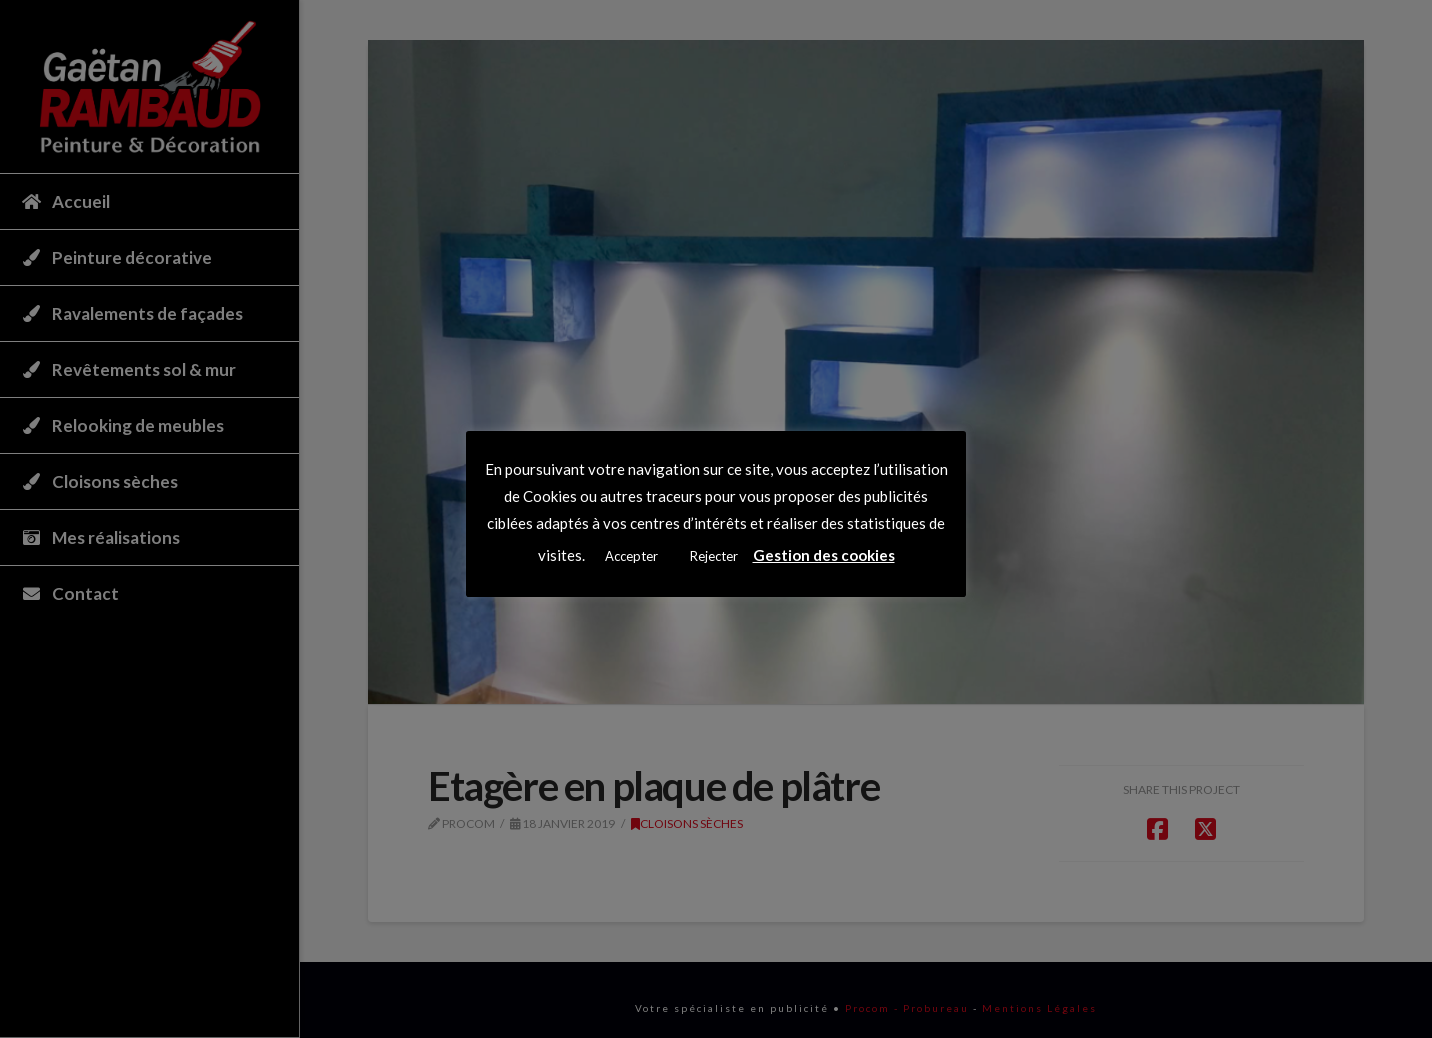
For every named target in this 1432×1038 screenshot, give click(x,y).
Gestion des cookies (824, 555)
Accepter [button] (631, 556)
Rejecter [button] (714, 556)
